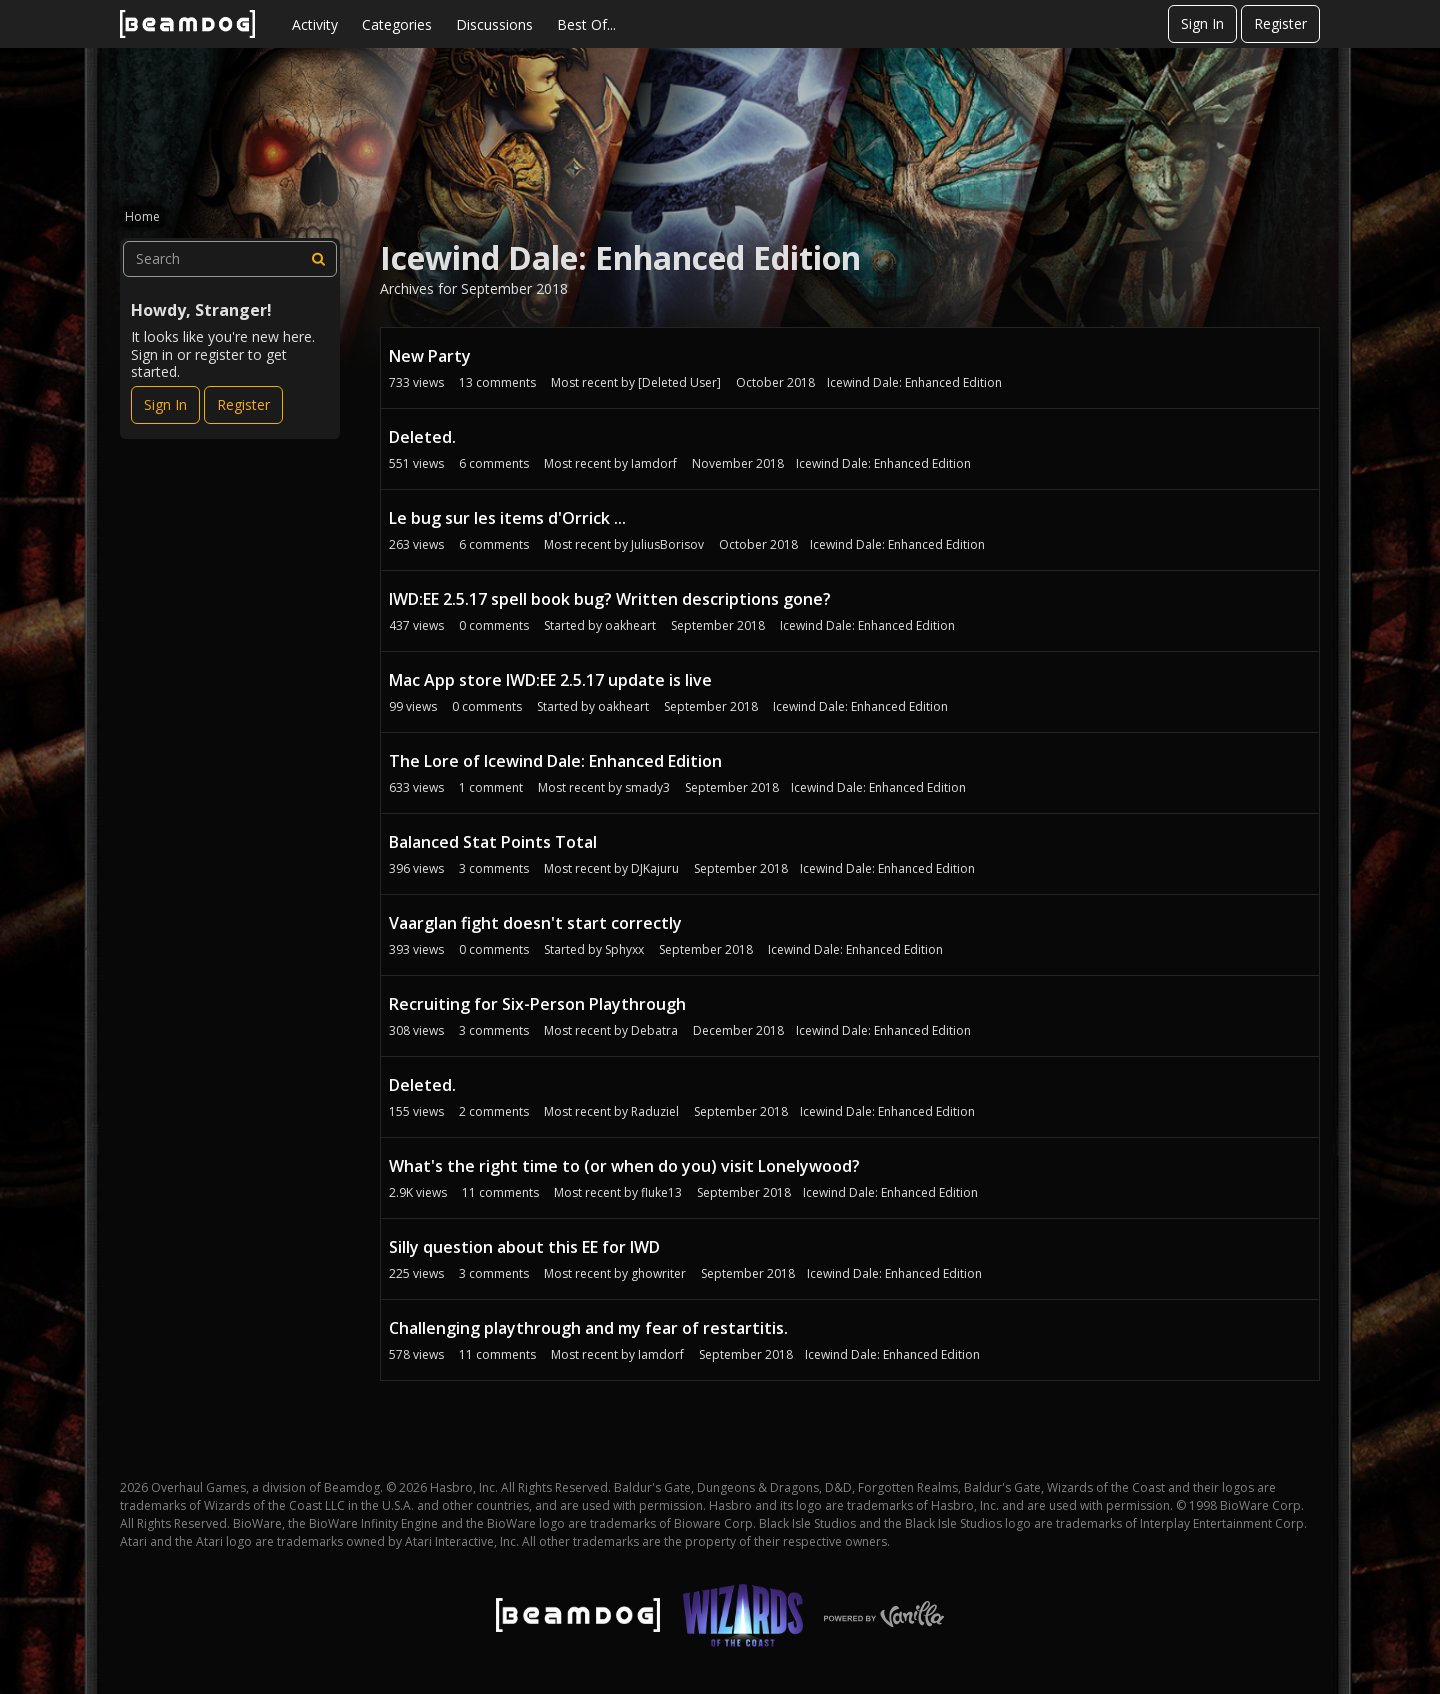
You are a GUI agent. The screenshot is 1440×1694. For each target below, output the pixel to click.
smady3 (647, 787)
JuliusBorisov (667, 544)
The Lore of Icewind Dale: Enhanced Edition (555, 761)
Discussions (494, 24)
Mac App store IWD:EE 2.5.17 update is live (550, 680)
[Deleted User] (679, 382)
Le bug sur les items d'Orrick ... (507, 518)
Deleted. (422, 437)
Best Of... (586, 24)
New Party (430, 356)
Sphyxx (624, 949)
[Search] (319, 259)
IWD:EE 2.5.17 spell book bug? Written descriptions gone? (610, 599)
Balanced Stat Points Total (493, 842)
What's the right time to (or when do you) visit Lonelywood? (624, 1166)
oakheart (630, 625)
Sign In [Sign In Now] (165, 404)
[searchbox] (230, 259)
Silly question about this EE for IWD (524, 1247)
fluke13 (661, 1192)
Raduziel (655, 1111)
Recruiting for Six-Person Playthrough (537, 1004)
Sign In (1202, 23)
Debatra (654, 1030)
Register (1280, 23)
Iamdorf (654, 463)
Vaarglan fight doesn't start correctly (535, 923)
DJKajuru (655, 868)
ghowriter (658, 1273)
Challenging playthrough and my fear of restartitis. (588, 1328)
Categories (397, 24)
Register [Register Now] (243, 404)
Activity (315, 24)
